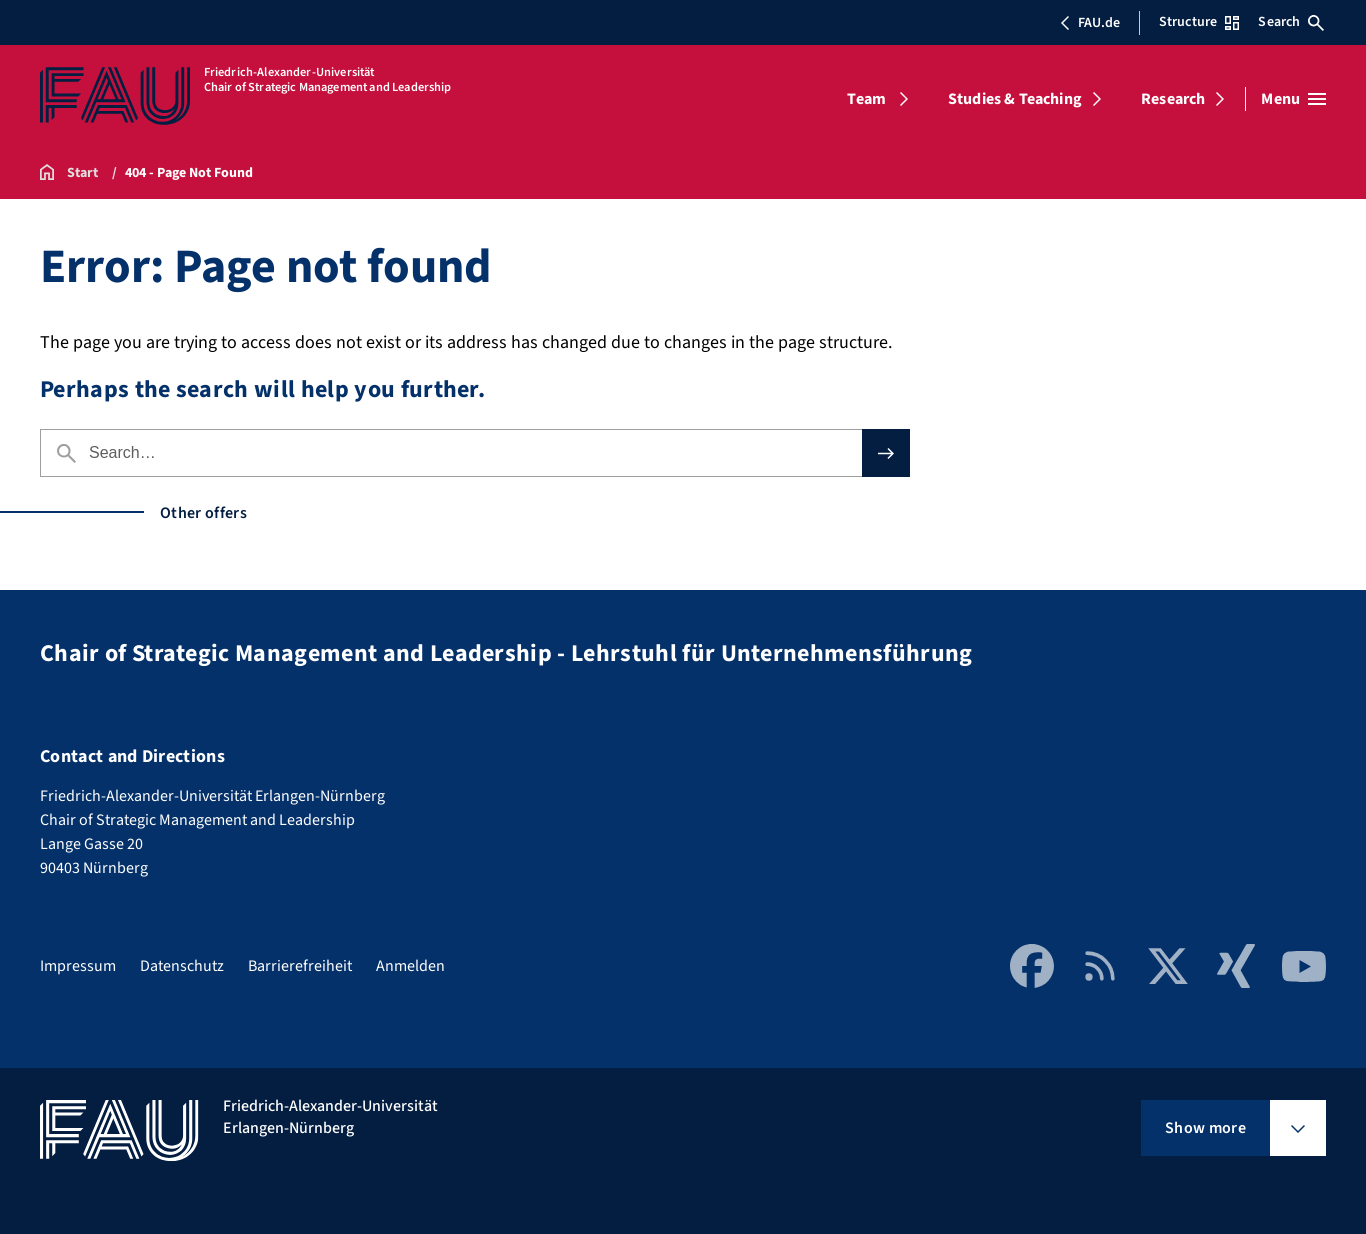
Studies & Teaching (1015, 99)
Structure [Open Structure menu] (1199, 22)
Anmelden (410, 966)
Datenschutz (182, 966)
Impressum (78, 966)
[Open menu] (1293, 99)
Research (1173, 99)
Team (866, 99)
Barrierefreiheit (300, 966)
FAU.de (1090, 23)
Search (1291, 22)
